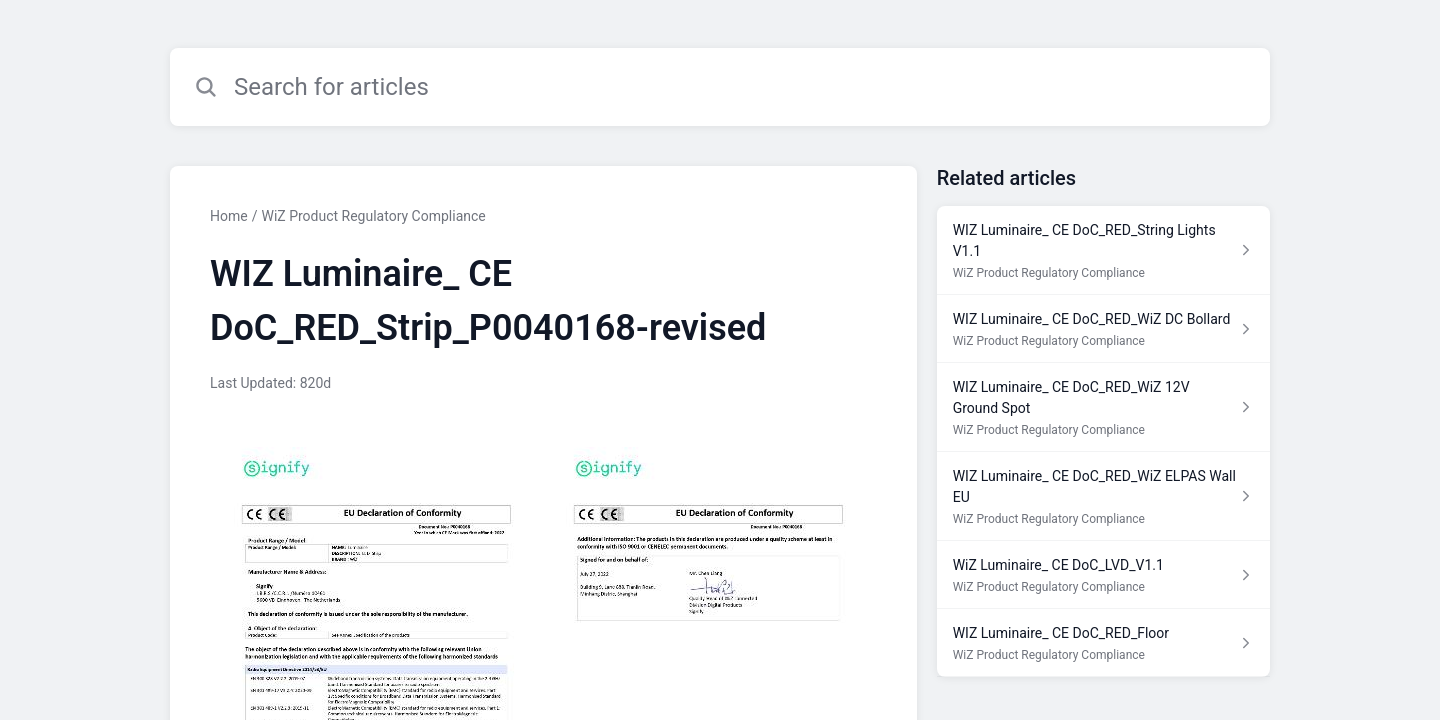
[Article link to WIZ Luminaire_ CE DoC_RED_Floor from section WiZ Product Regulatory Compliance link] (1103, 643)
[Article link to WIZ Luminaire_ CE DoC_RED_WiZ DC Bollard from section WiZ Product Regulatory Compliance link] (1103, 329)
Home (229, 216)
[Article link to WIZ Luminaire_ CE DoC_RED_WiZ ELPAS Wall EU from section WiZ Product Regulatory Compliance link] (1103, 496)
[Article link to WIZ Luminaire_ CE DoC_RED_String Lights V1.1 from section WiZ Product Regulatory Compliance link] (1103, 250)
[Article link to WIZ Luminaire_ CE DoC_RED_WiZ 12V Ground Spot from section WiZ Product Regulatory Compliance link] (1103, 407)
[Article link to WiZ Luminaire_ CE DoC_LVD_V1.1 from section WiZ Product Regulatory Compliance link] (1103, 575)
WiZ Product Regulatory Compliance (373, 216)
